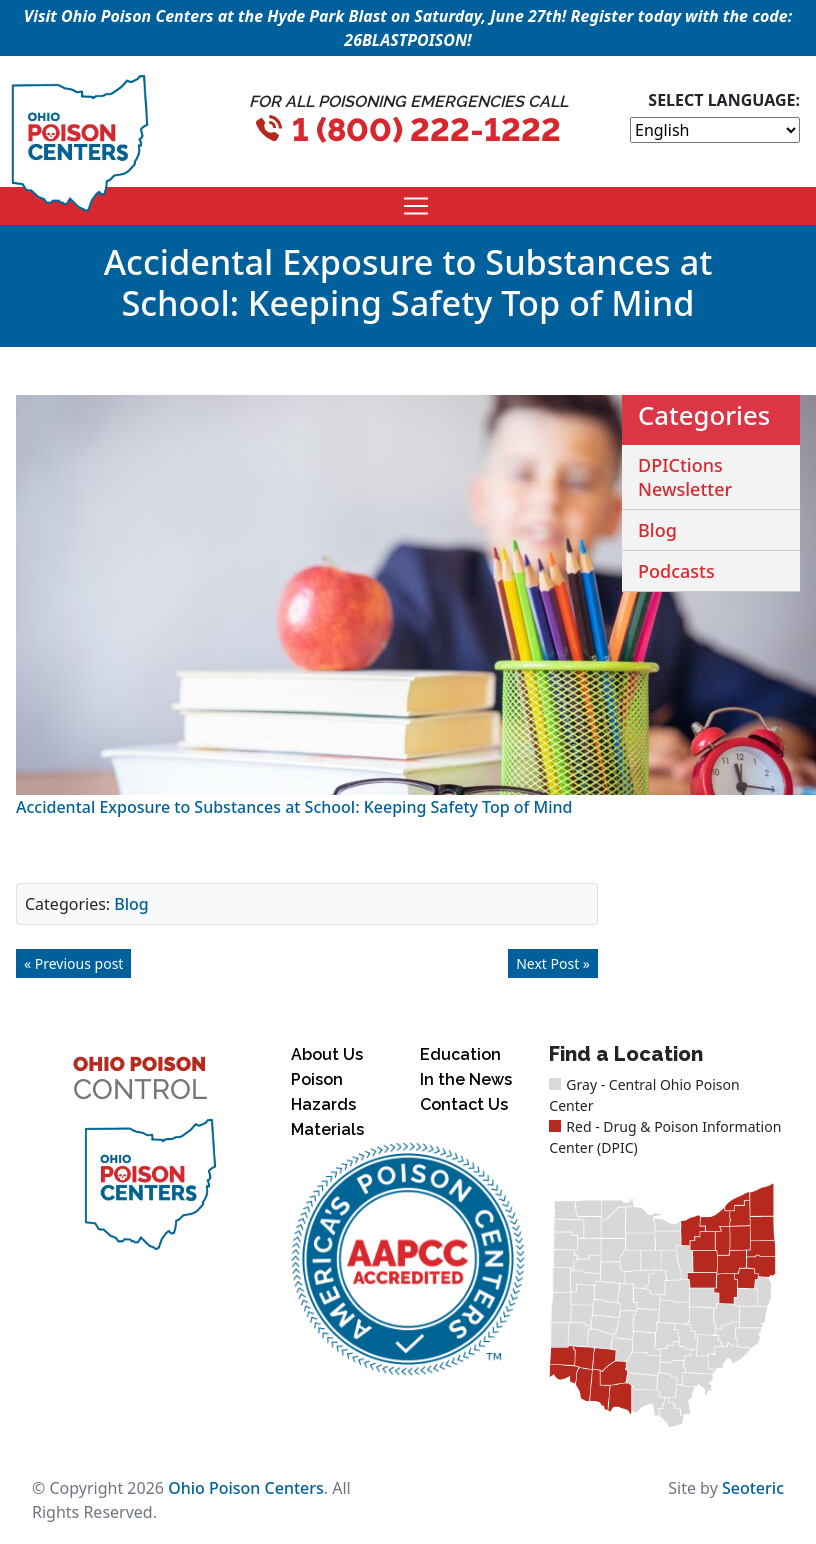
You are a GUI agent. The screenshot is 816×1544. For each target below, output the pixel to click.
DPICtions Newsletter (685, 477)
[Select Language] (715, 130)
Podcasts (676, 571)
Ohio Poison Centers (246, 1488)
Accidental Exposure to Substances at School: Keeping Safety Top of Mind (294, 807)
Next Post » (553, 963)
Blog (131, 904)
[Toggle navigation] (416, 206)
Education (460, 1054)
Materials (327, 1129)
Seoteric (753, 1488)
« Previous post (73, 963)
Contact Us (464, 1104)
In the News (466, 1079)
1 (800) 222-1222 (426, 129)
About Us (327, 1054)
